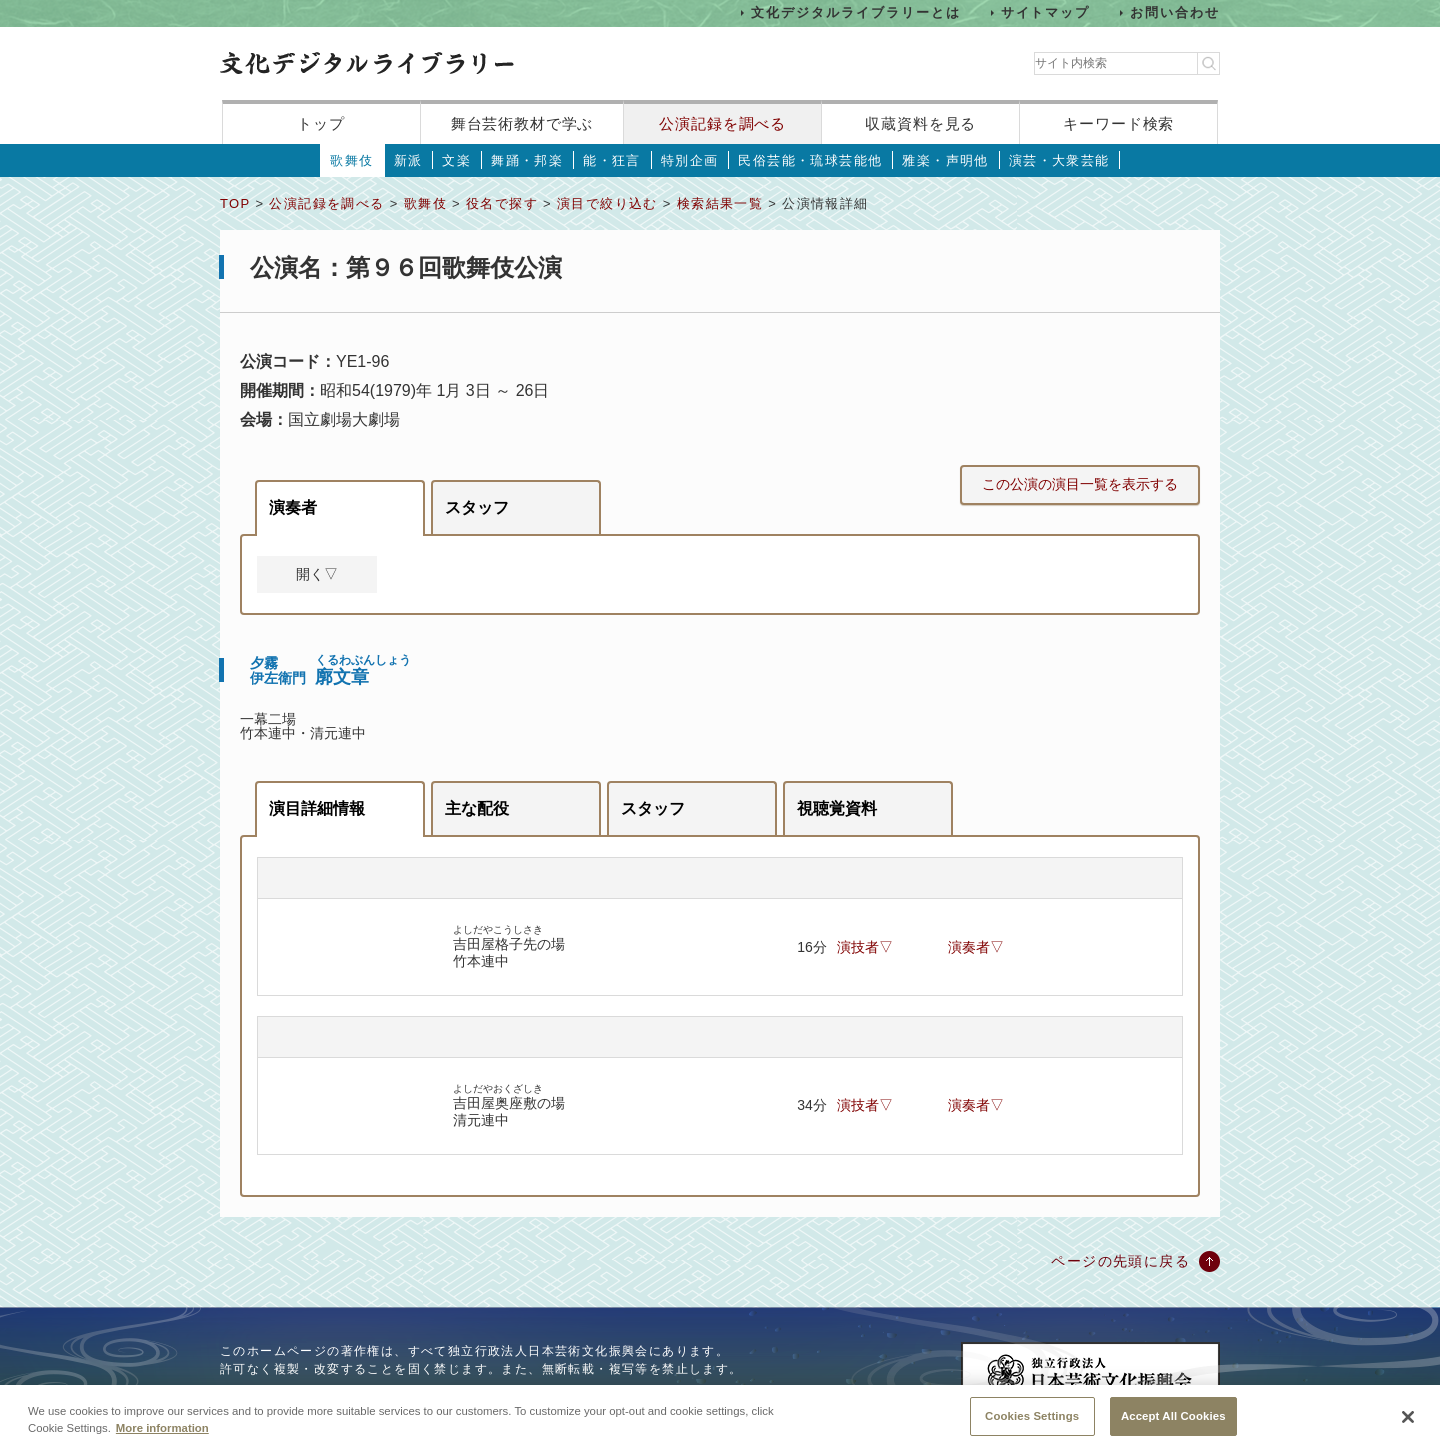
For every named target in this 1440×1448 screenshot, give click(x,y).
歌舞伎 (351, 160)
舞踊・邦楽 (527, 160)
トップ (321, 123)
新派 (408, 160)
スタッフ (477, 507)
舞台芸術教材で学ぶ (522, 123)
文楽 (456, 160)
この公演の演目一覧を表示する (1080, 484)
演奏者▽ (976, 947)
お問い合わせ (1175, 12)
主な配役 (477, 808)
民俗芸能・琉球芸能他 (810, 160)
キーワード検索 (1118, 123)
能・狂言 (612, 160)
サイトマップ (1046, 12)
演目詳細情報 (317, 808)
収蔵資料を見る (920, 123)
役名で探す (502, 203)
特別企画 (690, 160)
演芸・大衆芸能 (1059, 160)
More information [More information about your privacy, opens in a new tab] (162, 1441)
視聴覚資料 (837, 808)
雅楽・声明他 (945, 160)
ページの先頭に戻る (1120, 1261)
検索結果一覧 (720, 203)
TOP (235, 203)
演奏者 (293, 507)
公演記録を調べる (722, 123)
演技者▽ (865, 947)
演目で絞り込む (607, 203)
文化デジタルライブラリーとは (855, 12)
